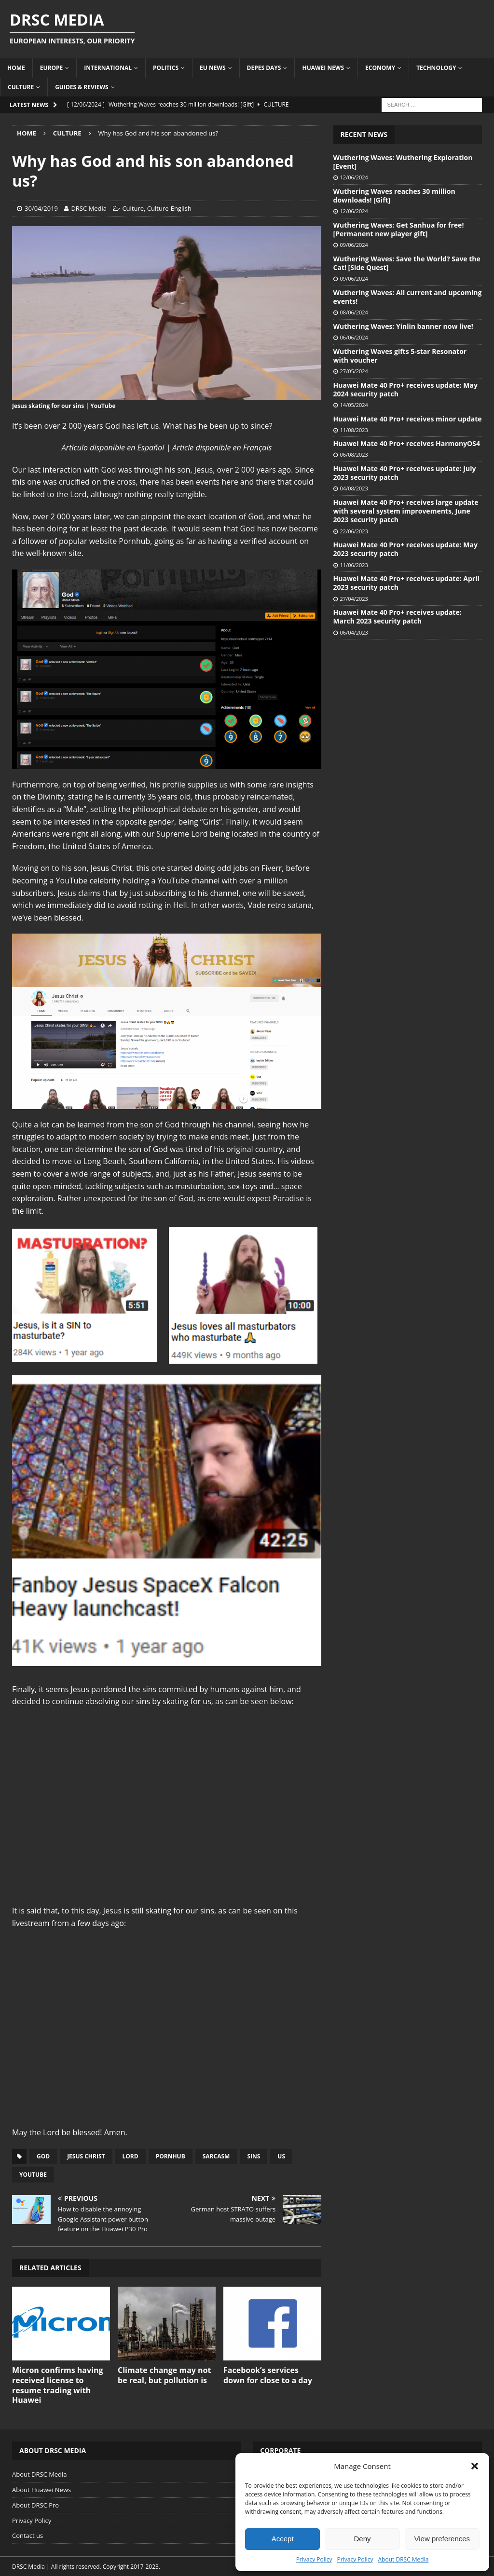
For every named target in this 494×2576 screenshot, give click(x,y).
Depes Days (264, 68)
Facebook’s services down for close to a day (267, 2375)
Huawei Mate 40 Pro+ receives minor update (407, 418)
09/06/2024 (354, 244)
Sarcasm (216, 2156)
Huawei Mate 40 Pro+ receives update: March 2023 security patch (397, 616)
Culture (21, 87)
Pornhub (170, 2156)
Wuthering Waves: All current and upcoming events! (407, 297)
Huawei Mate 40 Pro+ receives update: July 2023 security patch (404, 473)
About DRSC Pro (35, 2505)
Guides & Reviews (82, 87)
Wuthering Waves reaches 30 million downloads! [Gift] (394, 195)
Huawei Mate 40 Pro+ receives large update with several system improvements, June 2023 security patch (406, 511)
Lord (130, 2156)
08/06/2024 (354, 312)
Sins (253, 2156)
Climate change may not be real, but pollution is (164, 2375)
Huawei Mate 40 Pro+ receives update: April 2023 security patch (406, 583)
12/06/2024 (354, 177)
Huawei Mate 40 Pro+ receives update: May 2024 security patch (405, 389)
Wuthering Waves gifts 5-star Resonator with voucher (400, 356)
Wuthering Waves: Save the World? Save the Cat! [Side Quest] (406, 263)
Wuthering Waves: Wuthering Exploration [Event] (403, 162)
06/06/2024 (354, 337)
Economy (380, 68)
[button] (475, 2466)
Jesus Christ (86, 2156)
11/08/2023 (354, 430)
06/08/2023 (354, 454)
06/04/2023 (354, 632)
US (281, 2156)
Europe (51, 68)
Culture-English (169, 208)
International (108, 68)
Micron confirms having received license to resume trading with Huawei (57, 2385)
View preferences (442, 2539)
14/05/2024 (354, 404)
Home (16, 68)
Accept (283, 2539)
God (43, 2156)
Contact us (27, 2535)
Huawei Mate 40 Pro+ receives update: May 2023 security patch (405, 549)
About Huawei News (41, 2489)
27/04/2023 (354, 598)
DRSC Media (89, 208)
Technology (436, 68)
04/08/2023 (354, 488)
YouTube (33, 2174)
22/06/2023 (354, 531)
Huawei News (323, 68)
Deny (362, 2539)
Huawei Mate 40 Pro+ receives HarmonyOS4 (406, 443)
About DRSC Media (403, 2559)
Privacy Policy (314, 2559)
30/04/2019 (41, 208)
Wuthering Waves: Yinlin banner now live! (403, 326)
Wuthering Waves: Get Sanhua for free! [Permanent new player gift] (398, 229)
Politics (165, 68)
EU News (213, 68)
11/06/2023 (354, 565)
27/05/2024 (354, 371)
